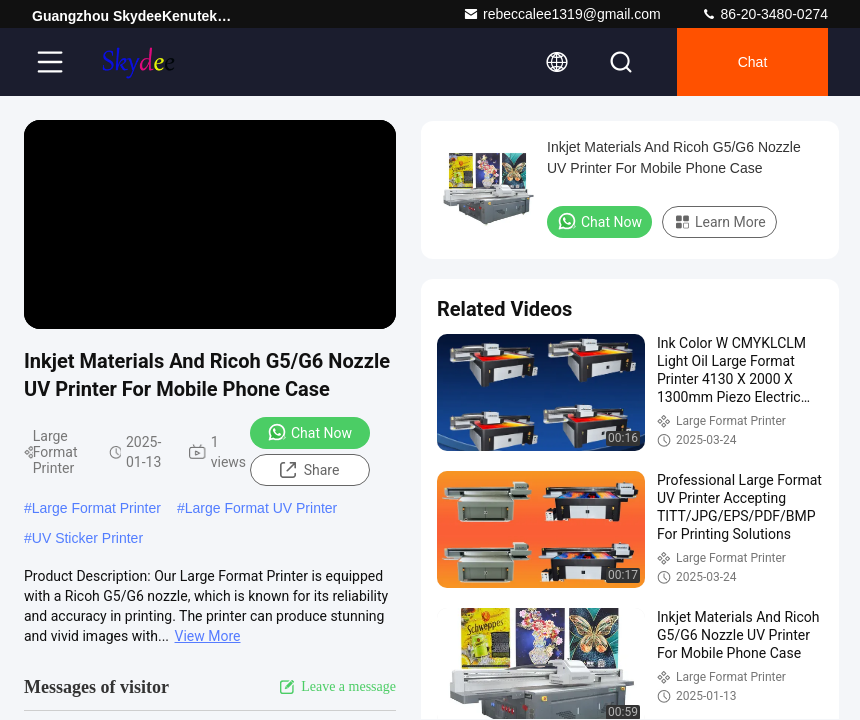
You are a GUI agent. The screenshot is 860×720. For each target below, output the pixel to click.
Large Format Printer (96, 508)
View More (208, 636)
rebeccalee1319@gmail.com (562, 14)
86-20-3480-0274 (764, 14)
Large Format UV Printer (261, 508)
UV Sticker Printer (87, 538)
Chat (753, 62)
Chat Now (309, 432)
